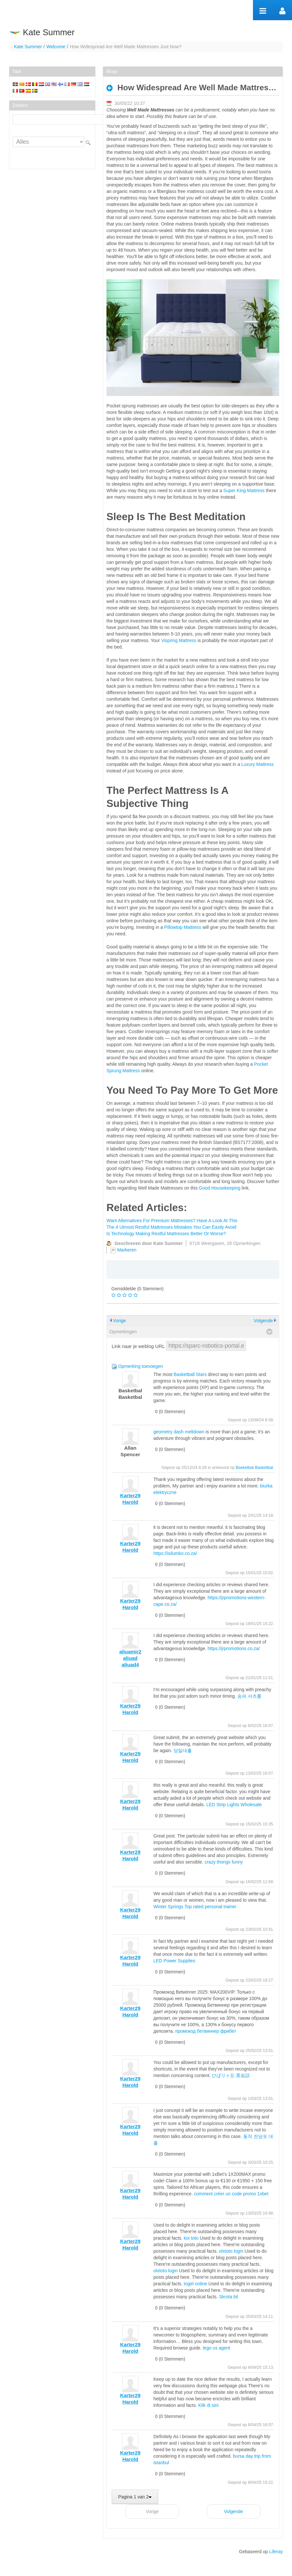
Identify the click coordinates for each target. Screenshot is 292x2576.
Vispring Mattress (178, 640)
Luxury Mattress (257, 764)
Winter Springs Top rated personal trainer (194, 1906)
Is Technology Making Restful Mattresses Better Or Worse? (166, 1233)
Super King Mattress (244, 490)
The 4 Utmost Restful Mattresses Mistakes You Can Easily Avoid (171, 1227)
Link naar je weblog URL (138, 1346)
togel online (195, 2283)
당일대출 (183, 1750)
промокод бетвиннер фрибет (205, 2031)
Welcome (55, 46)
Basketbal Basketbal (254, 1467)
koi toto (191, 2238)
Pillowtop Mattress (183, 927)
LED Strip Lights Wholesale (234, 1804)
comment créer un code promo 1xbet (231, 2193)
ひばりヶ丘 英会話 (231, 2075)
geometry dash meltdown (178, 1431)
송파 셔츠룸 (249, 1696)
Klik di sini (208, 2405)
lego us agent (216, 2347)
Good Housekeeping (220, 1188)
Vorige (119, 1320)
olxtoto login (231, 2251)
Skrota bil (228, 2296)
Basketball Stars (190, 1374)
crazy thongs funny (223, 1862)
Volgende (263, 1320)
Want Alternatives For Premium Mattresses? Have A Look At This (171, 1220)
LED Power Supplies (174, 1960)
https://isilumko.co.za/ (175, 1553)
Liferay (276, 2551)
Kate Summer (28, 46)
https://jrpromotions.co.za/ (234, 1648)
